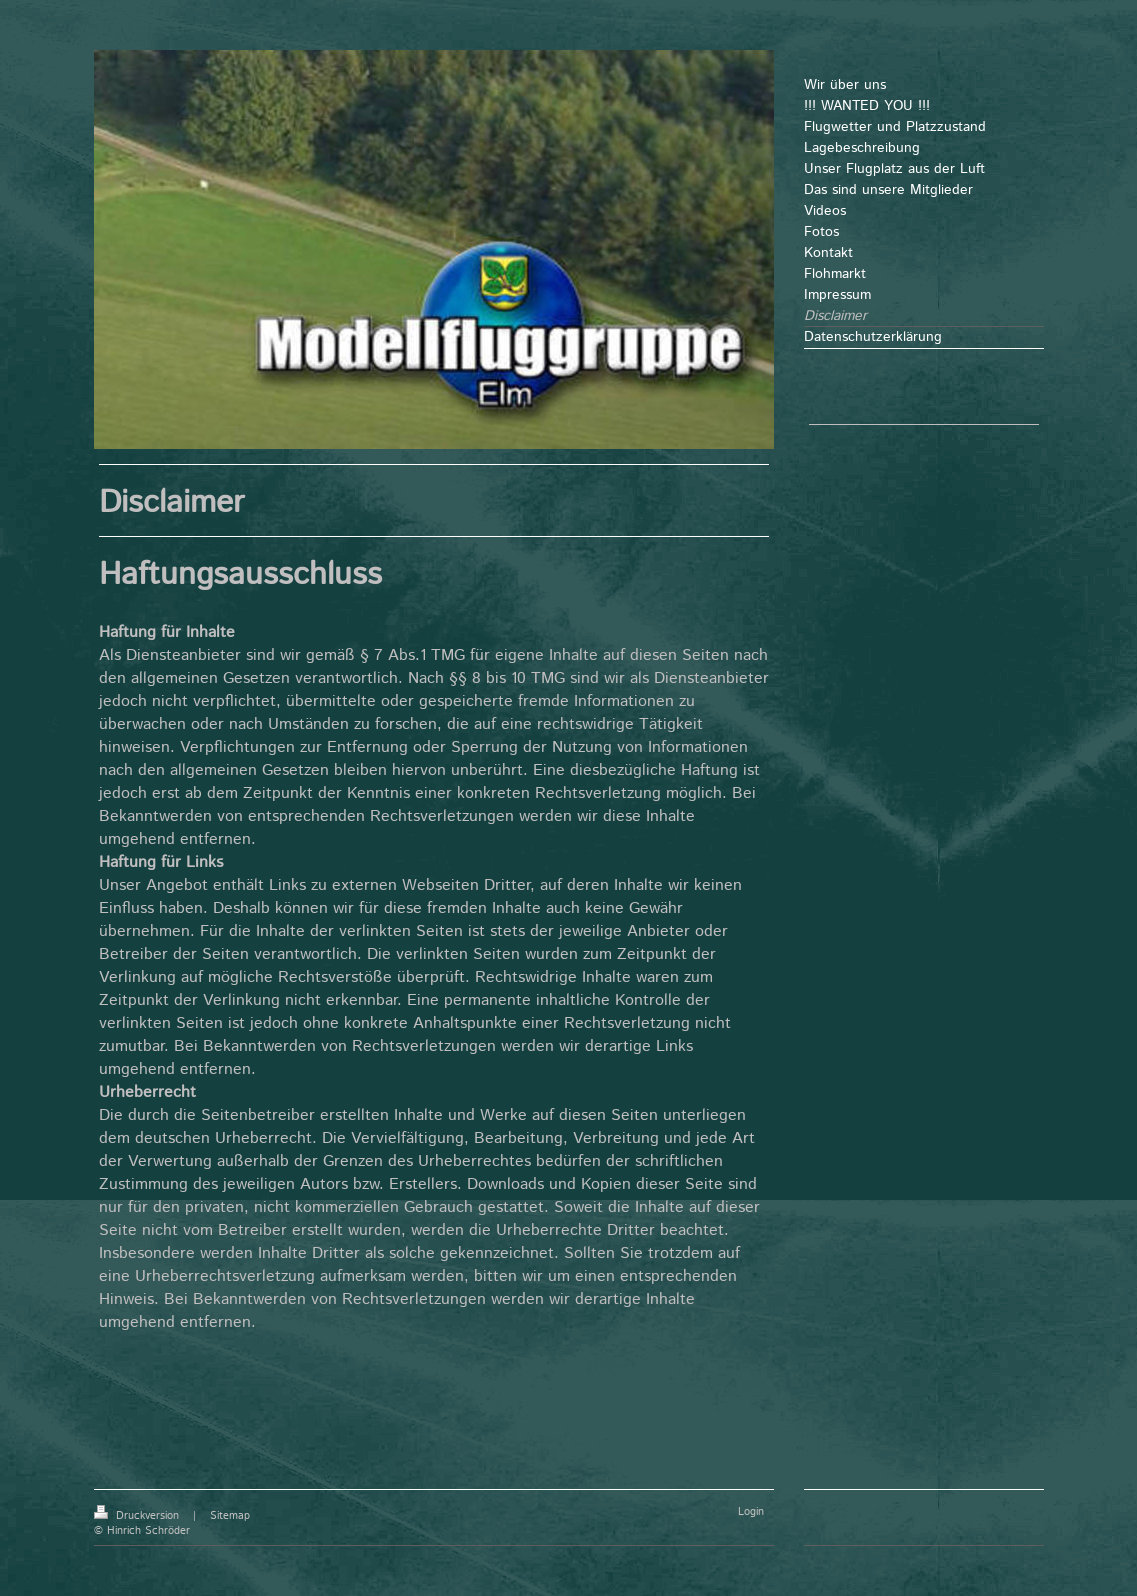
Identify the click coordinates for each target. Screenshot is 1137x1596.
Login (751, 1512)
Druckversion (138, 1516)
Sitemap (230, 1516)
